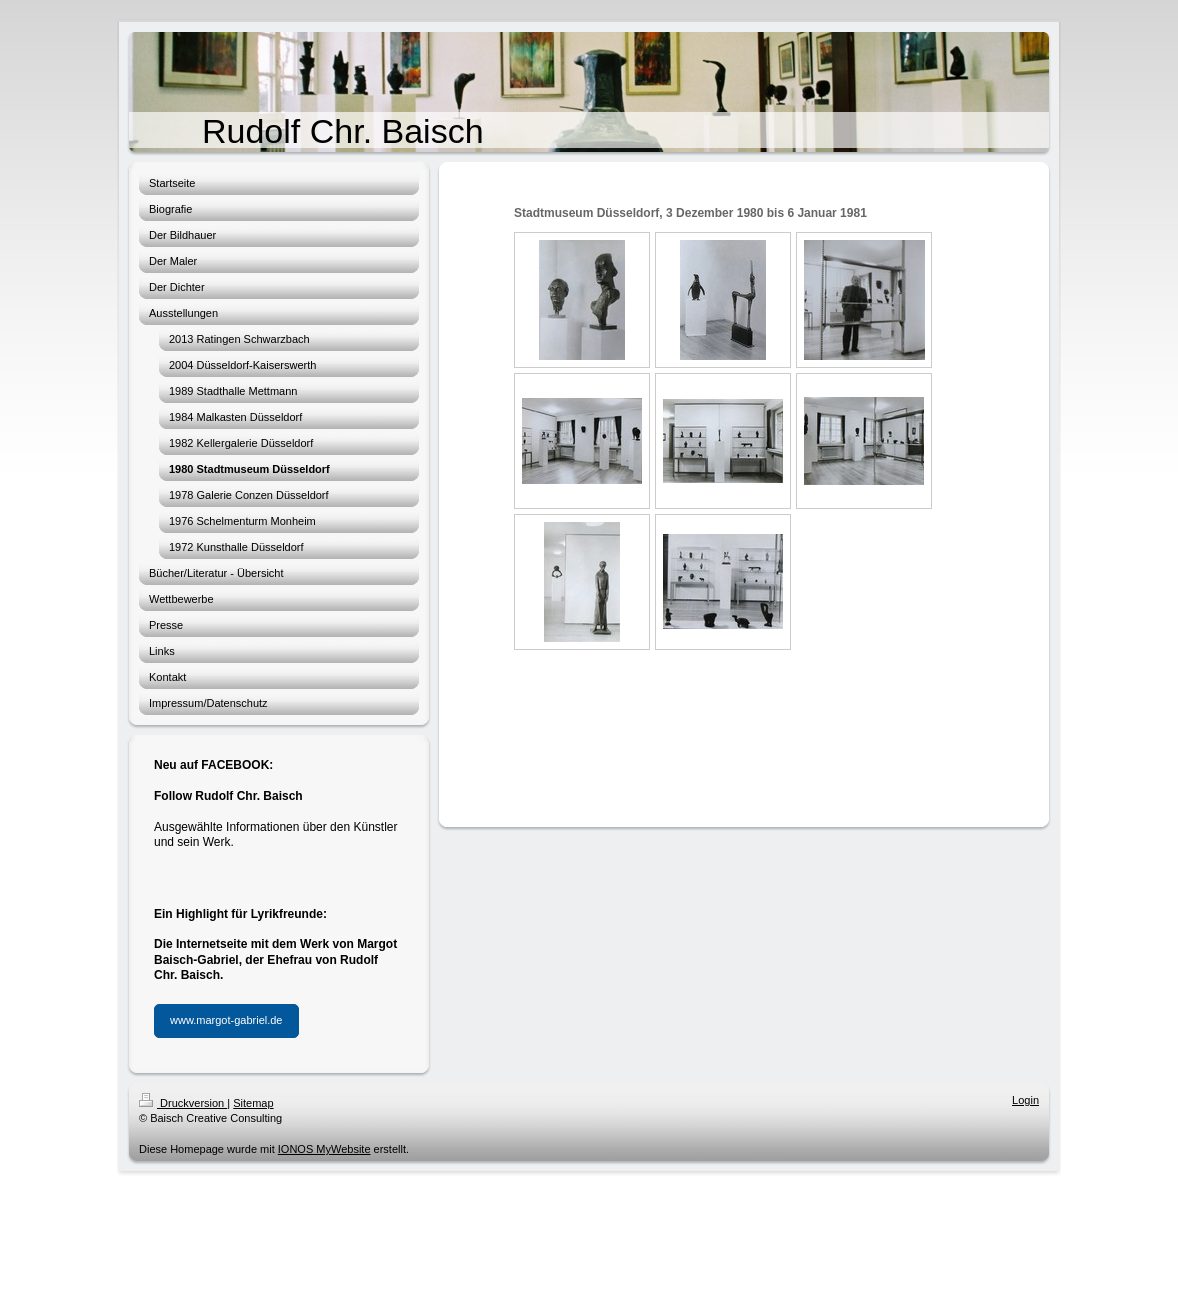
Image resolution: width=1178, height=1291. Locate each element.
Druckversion (183, 1103)
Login (1025, 1100)
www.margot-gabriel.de (226, 1020)
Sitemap (253, 1103)
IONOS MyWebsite (324, 1149)
